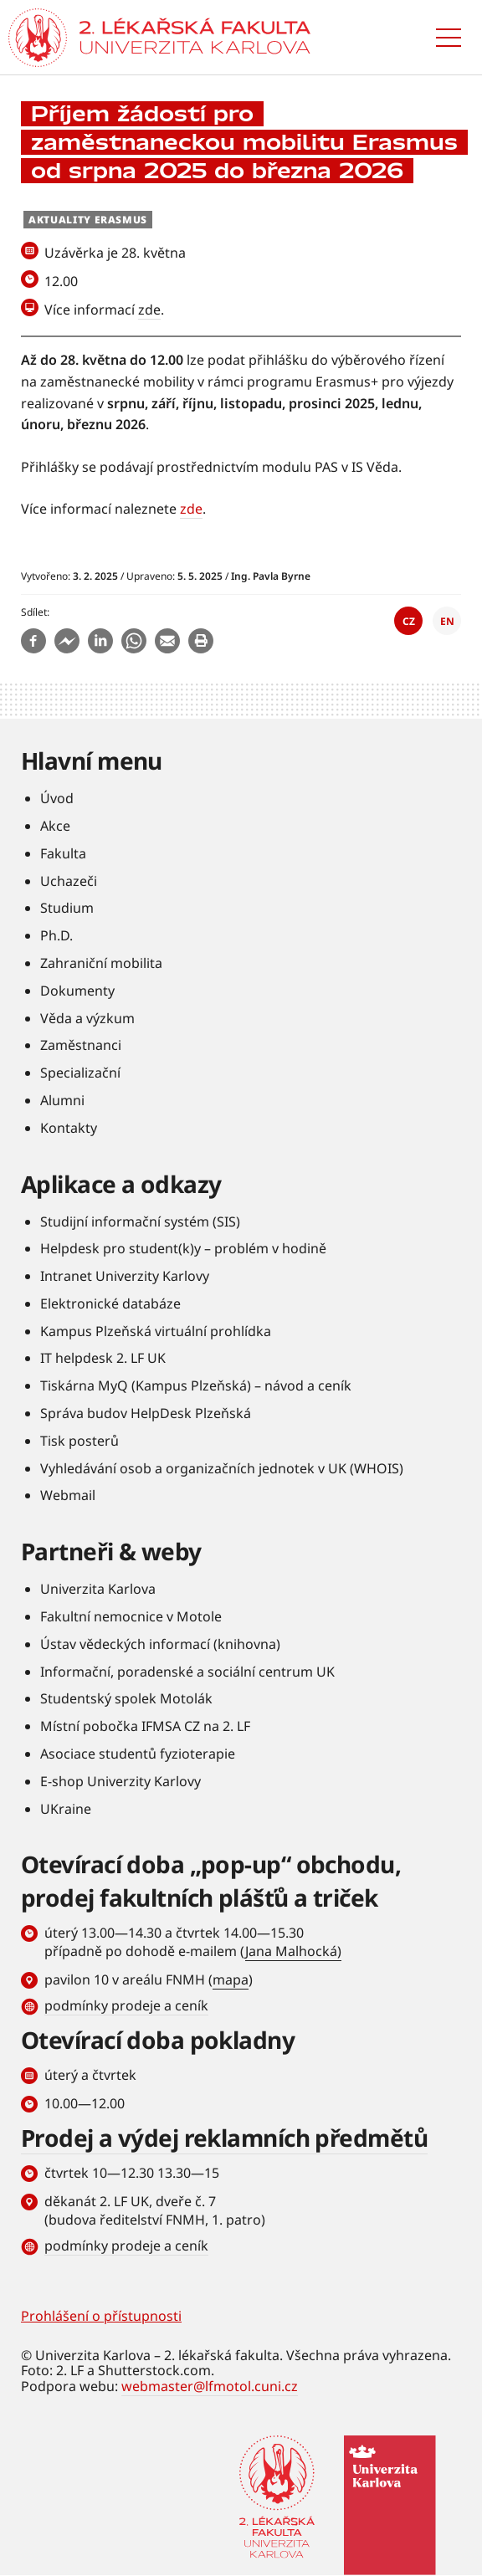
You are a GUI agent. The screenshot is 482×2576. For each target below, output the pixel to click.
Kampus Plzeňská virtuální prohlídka (155, 1331)
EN (447, 621)
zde (149, 309)
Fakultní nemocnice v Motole (131, 1616)
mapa (231, 1979)
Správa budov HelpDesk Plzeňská (145, 1413)
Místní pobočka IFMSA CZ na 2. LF (145, 1726)
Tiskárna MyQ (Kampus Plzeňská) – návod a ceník (195, 1385)
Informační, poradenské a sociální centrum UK (187, 1671)
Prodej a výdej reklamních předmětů (224, 2137)
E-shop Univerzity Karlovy (120, 1781)
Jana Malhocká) (293, 1951)
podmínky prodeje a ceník (126, 2005)
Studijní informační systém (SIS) (140, 1221)
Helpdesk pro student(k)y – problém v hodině (183, 1248)
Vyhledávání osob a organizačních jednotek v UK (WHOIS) (221, 1468)
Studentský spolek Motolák (126, 1698)
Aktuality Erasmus (87, 220)
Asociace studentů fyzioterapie (137, 1753)
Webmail (67, 1495)
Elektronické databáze (110, 1303)
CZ (409, 621)
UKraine (65, 1809)
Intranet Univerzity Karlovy (124, 1276)
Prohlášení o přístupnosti (101, 2316)
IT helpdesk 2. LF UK (103, 1358)
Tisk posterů (79, 1440)
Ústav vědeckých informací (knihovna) (160, 1644)
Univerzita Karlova (98, 1589)
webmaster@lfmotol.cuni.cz (209, 2386)
